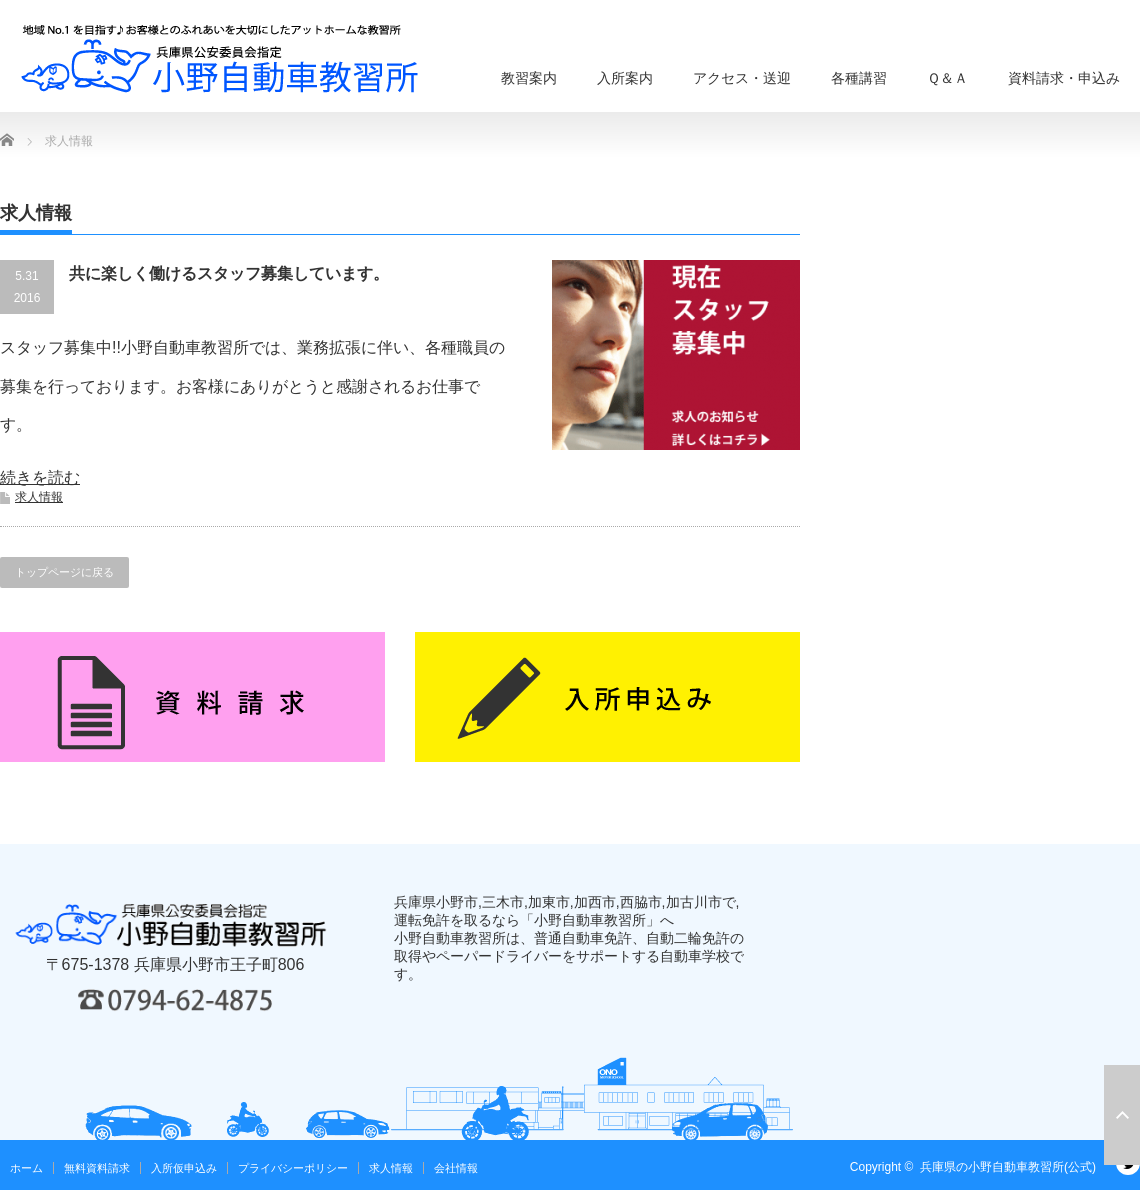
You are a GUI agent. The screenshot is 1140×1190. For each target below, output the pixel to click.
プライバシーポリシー (293, 1168)
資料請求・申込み (1064, 78)
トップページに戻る (64, 572)
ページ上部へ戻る (1122, 1115)
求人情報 (39, 497)
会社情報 (456, 1168)
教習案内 (529, 78)
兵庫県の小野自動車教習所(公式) (1008, 1167)
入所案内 (625, 78)
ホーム (26, 1168)
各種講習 (859, 78)
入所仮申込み (184, 1168)
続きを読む (40, 477)
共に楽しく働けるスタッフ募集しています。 (229, 273)
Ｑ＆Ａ (947, 78)
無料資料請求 (97, 1168)
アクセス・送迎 (742, 78)
